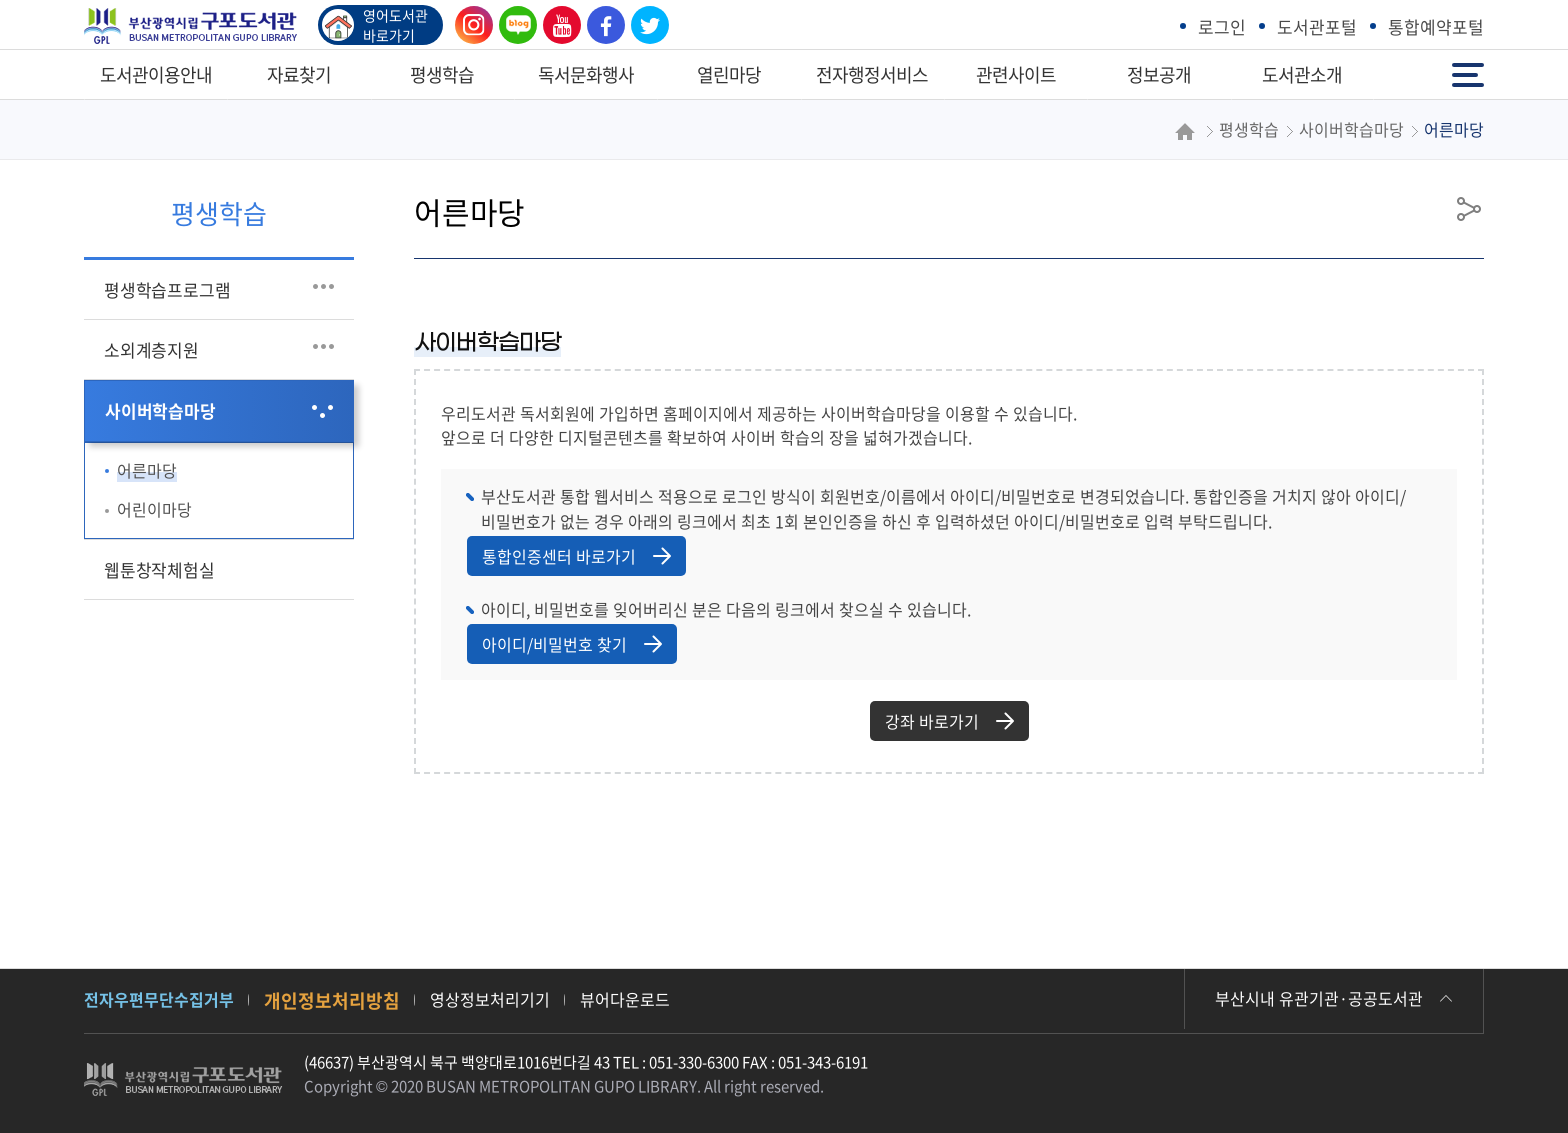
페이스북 (601, 25)
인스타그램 (469, 25)
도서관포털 (1317, 26)
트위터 (645, 25)
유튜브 (557, 25)
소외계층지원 (151, 349)
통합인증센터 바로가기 (576, 556)
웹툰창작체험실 (159, 569)
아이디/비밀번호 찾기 (572, 644)
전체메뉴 (1468, 73)
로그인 (1222, 26)
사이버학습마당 (160, 410)
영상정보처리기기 (490, 999)
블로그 (513, 25)
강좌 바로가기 (949, 721)
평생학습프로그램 (167, 289)
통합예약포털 (1436, 26)
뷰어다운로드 (625, 999)
